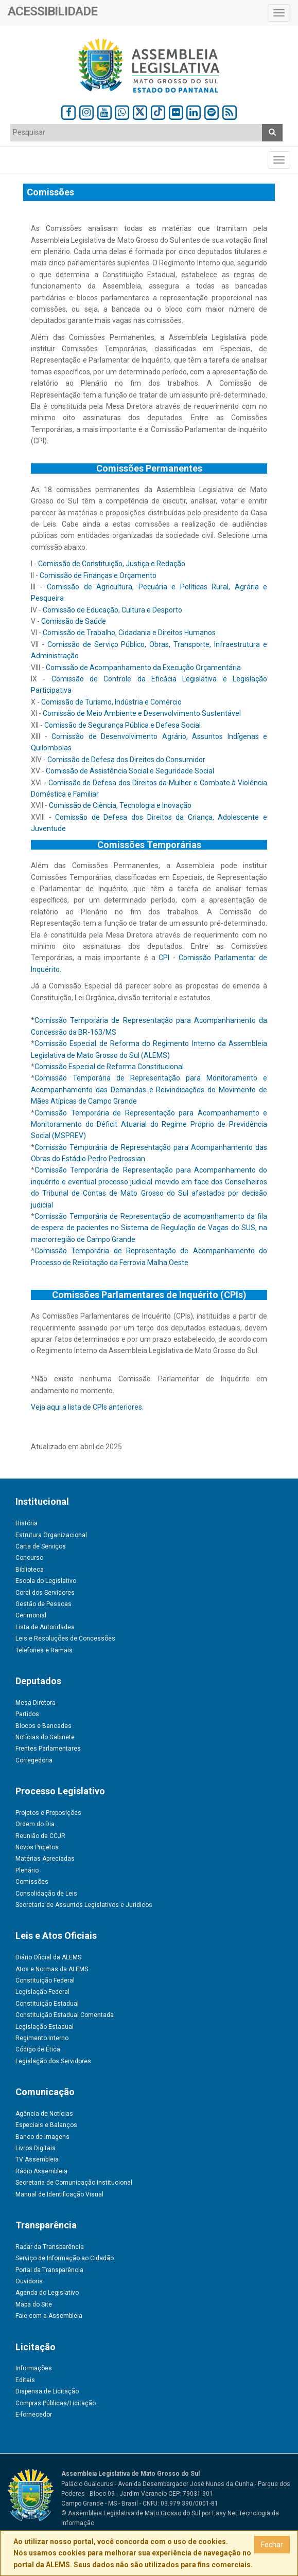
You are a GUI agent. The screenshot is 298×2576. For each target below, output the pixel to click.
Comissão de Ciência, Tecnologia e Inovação (120, 805)
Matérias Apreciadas (45, 1858)
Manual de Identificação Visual (59, 2194)
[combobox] (136, 132)
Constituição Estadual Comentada (64, 2015)
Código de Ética (37, 2049)
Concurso (29, 1557)
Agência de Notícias (44, 2113)
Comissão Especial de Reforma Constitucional (109, 1066)
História (26, 1523)
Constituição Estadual (47, 2003)
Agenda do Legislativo (47, 2292)
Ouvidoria (29, 2281)
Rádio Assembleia (41, 2171)
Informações (33, 2368)
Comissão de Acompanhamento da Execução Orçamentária (143, 667)
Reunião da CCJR (40, 1836)
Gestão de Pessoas (43, 1604)
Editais (25, 2380)
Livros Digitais (35, 2148)
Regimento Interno (41, 2038)
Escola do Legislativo (45, 1580)
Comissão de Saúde (73, 621)
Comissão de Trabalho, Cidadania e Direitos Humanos (129, 632)
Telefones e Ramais (44, 1650)
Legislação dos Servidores (53, 2061)
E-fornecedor (33, 2414)
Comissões (31, 1881)
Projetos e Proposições (48, 1812)
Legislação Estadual (44, 2026)
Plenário (27, 1870)
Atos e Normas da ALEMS (51, 1969)
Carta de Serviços (40, 1546)
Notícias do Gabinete (45, 1737)
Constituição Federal (45, 1980)
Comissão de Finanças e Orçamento (98, 575)
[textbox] (136, 132)
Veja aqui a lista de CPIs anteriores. (87, 1407)
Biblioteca (29, 1569)
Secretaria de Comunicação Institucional (73, 2182)
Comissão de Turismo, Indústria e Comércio (111, 702)
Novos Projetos (37, 1847)
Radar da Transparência (49, 2246)
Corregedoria (33, 1760)
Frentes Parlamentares (48, 1748)
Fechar (272, 2545)
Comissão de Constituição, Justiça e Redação (111, 564)
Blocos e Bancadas (43, 1726)
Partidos (27, 1714)
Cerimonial (30, 1615)
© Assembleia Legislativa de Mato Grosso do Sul (130, 2513)
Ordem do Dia (35, 1824)
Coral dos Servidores (45, 1592)
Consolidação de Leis (46, 1893)
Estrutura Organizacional (51, 1535)
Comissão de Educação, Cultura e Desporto (112, 610)
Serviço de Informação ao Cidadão (64, 2258)
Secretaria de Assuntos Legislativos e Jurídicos (83, 1904)
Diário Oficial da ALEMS (48, 1957)
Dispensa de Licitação (47, 2391)
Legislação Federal (42, 1991)
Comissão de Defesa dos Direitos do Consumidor (126, 759)
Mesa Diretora (35, 1702)
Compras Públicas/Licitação (55, 2403)
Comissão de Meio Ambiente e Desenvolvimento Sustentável (142, 713)
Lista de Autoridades (45, 1627)
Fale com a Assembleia (48, 2315)
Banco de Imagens (42, 2136)
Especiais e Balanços (46, 2125)
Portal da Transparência (49, 2270)
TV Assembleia (37, 2159)
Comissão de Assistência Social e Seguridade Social (130, 771)
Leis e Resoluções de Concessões (65, 1638)
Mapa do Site (33, 2304)
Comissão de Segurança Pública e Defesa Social (122, 725)
